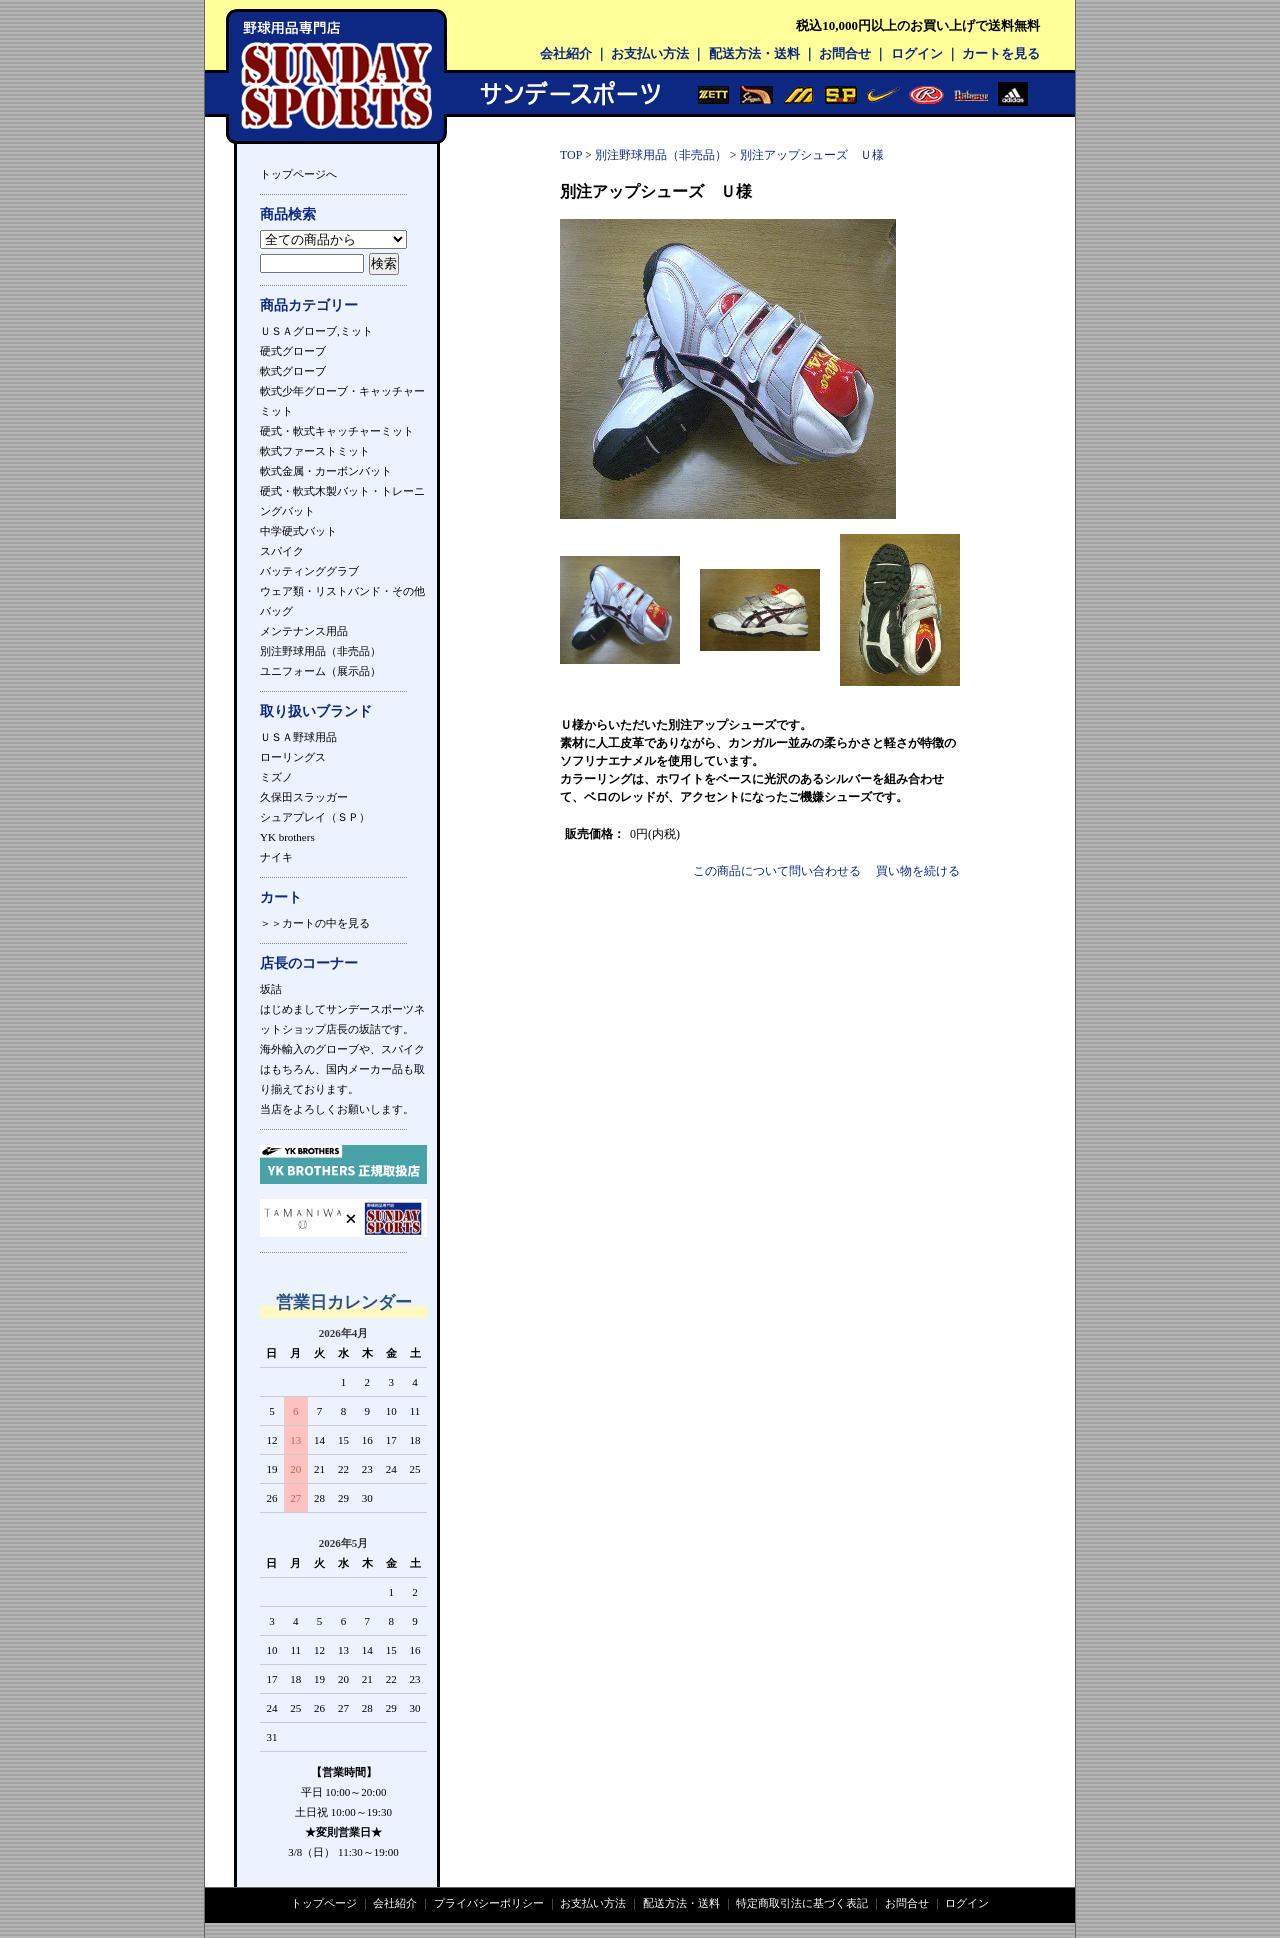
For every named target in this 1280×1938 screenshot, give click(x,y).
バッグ (276, 611)
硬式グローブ (293, 351)
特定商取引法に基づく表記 (802, 1903)
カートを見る (1001, 53)
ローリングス (293, 757)
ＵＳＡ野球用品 (298, 737)
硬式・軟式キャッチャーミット (337, 431)
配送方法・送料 (754, 53)
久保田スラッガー (304, 797)
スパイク (282, 551)
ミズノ (276, 777)
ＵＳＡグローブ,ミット (316, 331)
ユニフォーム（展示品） (320, 671)
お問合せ (845, 53)
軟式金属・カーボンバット (326, 471)
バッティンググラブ (309, 571)
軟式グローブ (293, 371)
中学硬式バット (298, 531)
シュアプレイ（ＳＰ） (315, 817)
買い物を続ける (918, 871)
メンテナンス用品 (304, 631)
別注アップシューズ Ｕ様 (812, 155)
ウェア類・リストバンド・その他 (342, 591)
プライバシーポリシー (489, 1903)
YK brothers (287, 837)
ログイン (917, 53)
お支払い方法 (650, 53)
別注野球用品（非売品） (320, 651)
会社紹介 (566, 53)
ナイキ (276, 857)
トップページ (324, 1903)
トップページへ (298, 174)
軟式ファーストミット (315, 451)
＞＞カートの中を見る (315, 923)
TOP (571, 155)
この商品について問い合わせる (777, 871)
